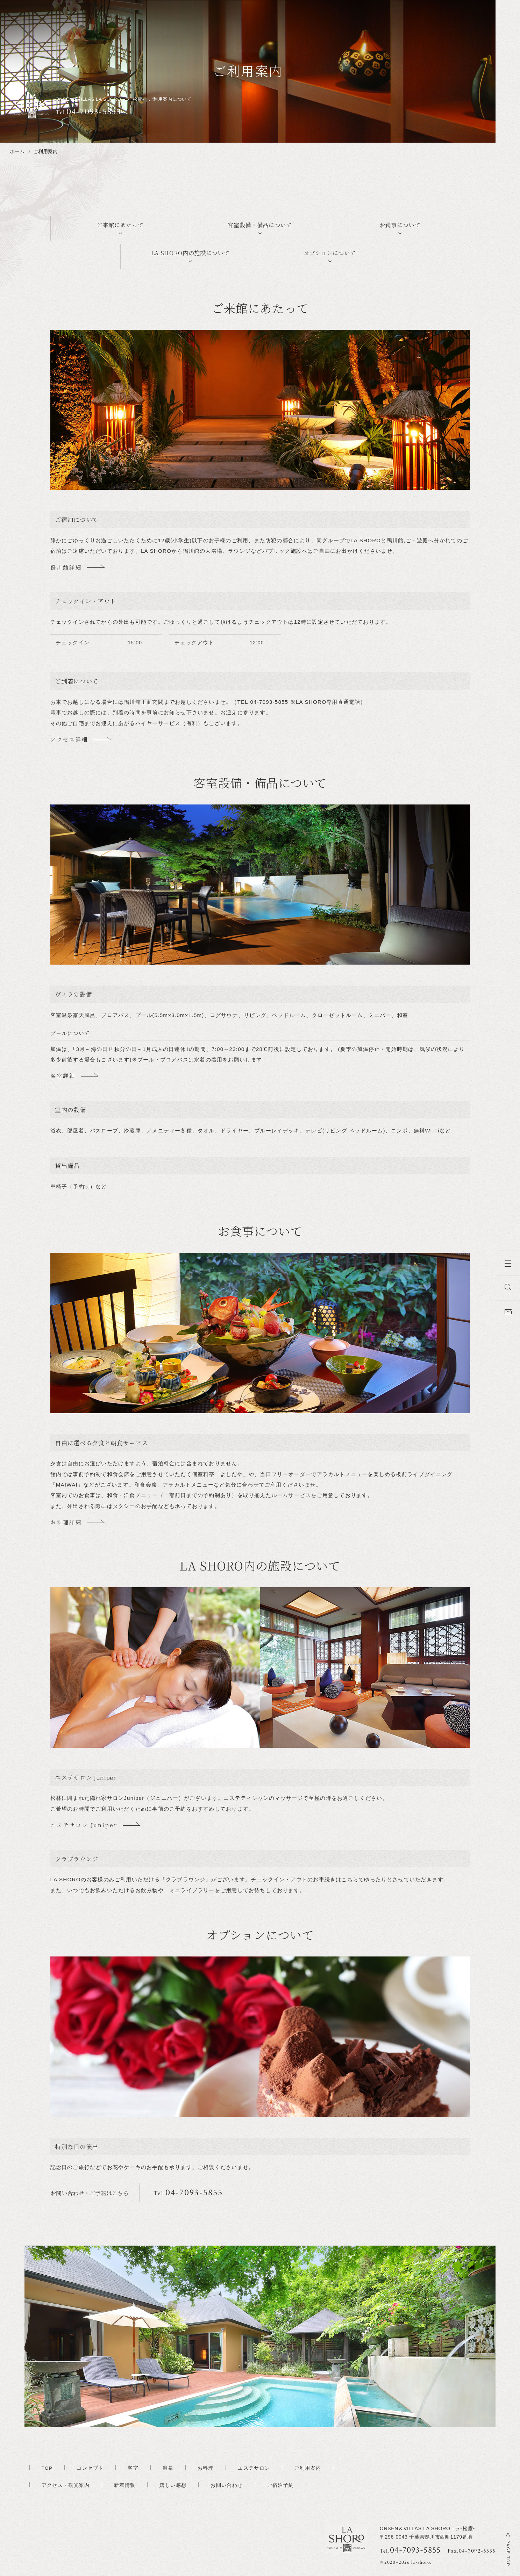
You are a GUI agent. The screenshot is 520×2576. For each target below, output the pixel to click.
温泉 (168, 2468)
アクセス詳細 (69, 739)
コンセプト (90, 2468)
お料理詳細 (66, 1522)
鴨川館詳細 (66, 567)
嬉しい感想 (172, 2485)
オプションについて (330, 253)
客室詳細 (63, 1075)
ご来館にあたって (120, 225)
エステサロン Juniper (83, 1825)
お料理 (206, 2468)
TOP (47, 2468)
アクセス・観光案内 (66, 2485)
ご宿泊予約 (280, 2485)
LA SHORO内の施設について (190, 253)
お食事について (399, 225)
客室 (133, 2468)
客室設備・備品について (260, 225)
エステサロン (254, 2468)
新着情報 (124, 2485)
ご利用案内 (307, 2468)
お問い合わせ (227, 2485)
